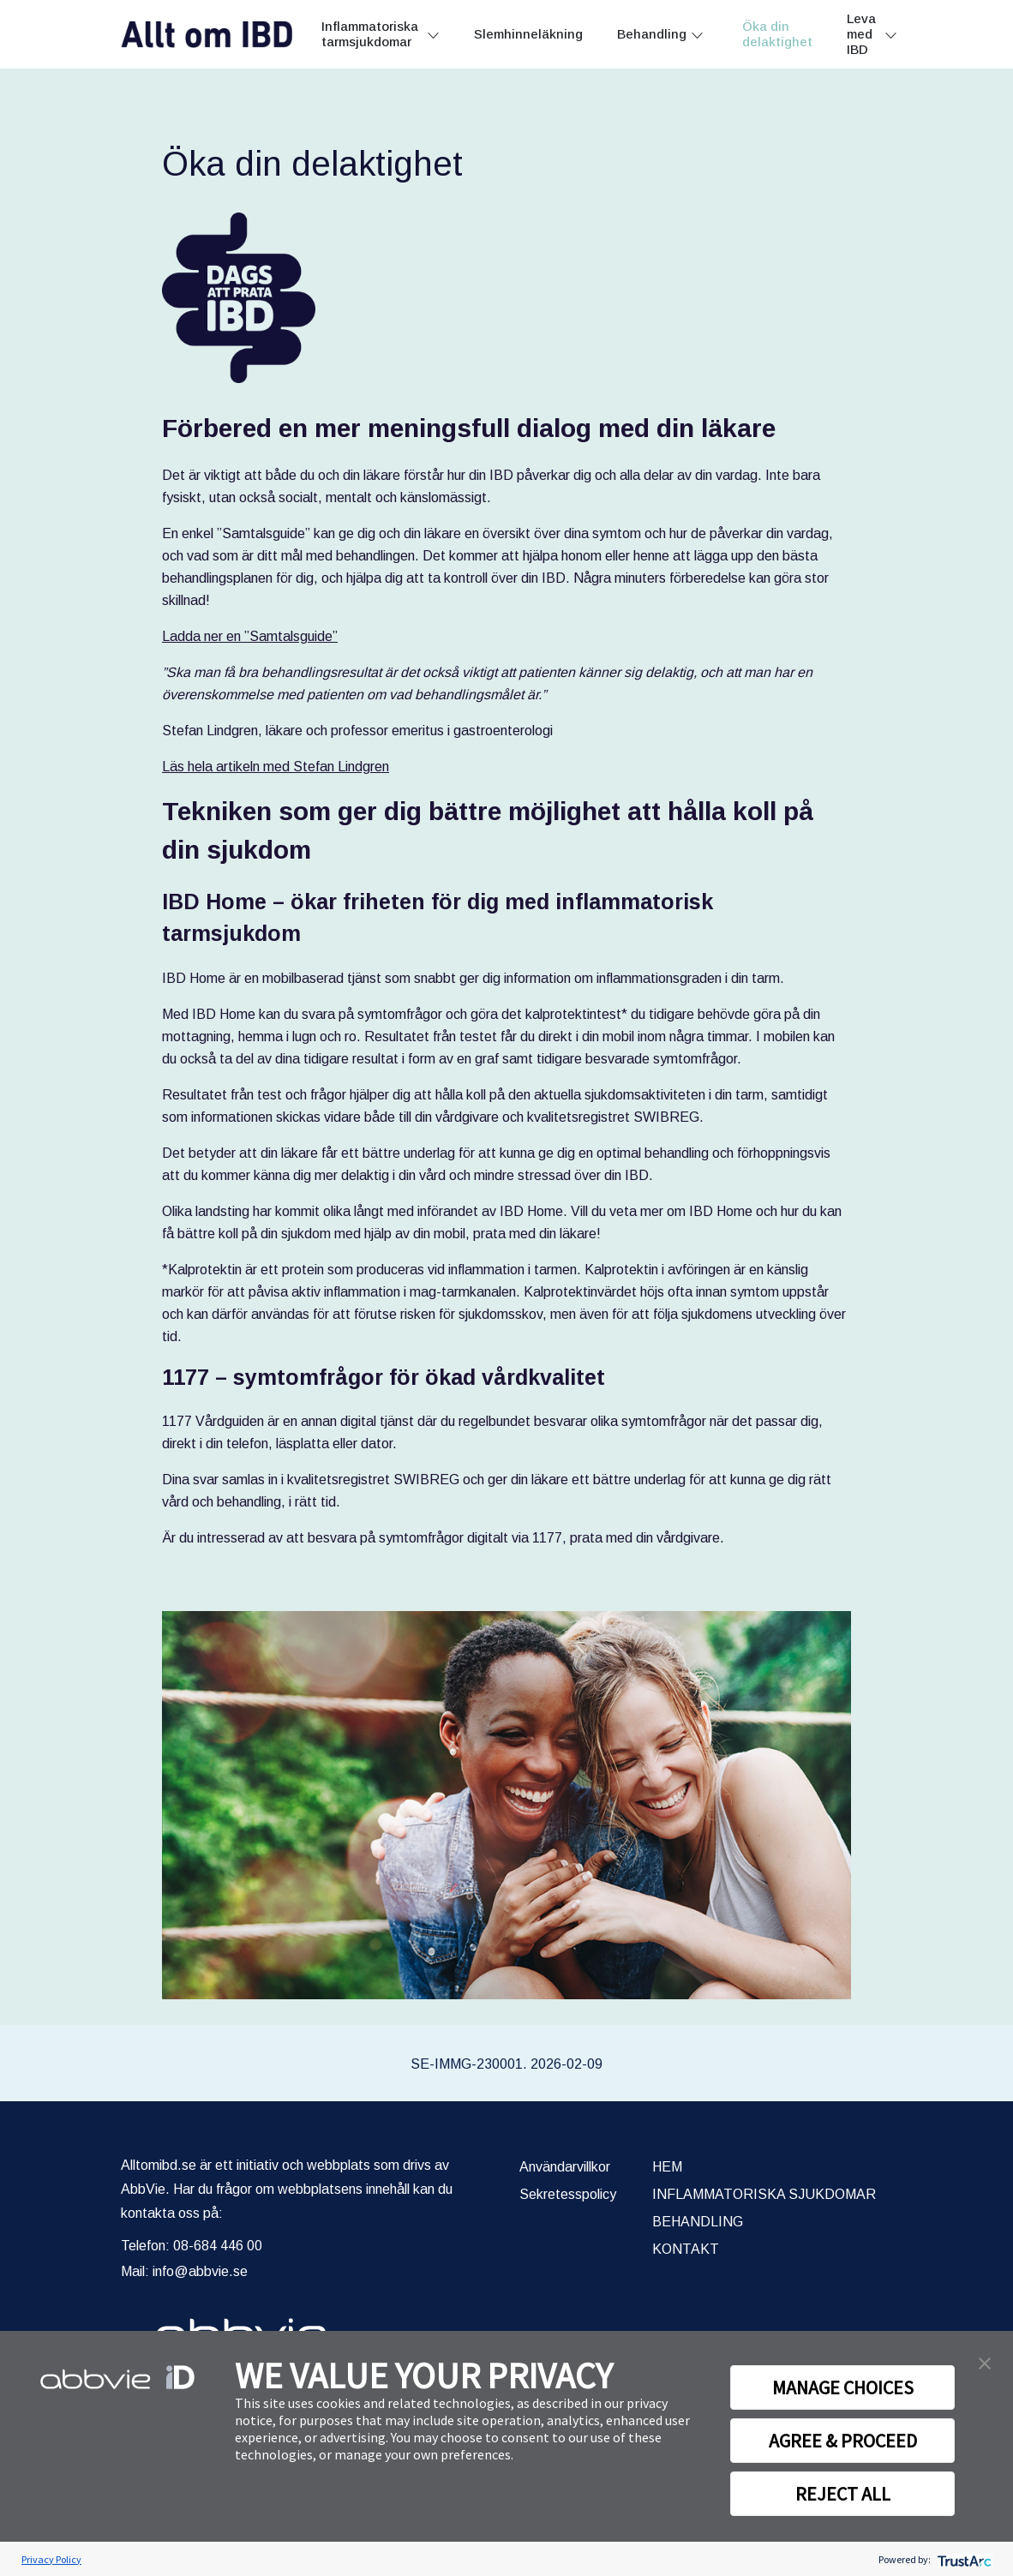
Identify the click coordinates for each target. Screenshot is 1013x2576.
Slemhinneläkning (528, 34)
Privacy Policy (51, 2559)
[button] (985, 2361)
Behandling (651, 34)
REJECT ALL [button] (842, 2494)
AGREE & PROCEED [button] (843, 2441)
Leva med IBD (861, 34)
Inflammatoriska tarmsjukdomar (369, 34)
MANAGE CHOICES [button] (843, 2387)
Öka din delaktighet (777, 34)
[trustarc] (963, 2559)
